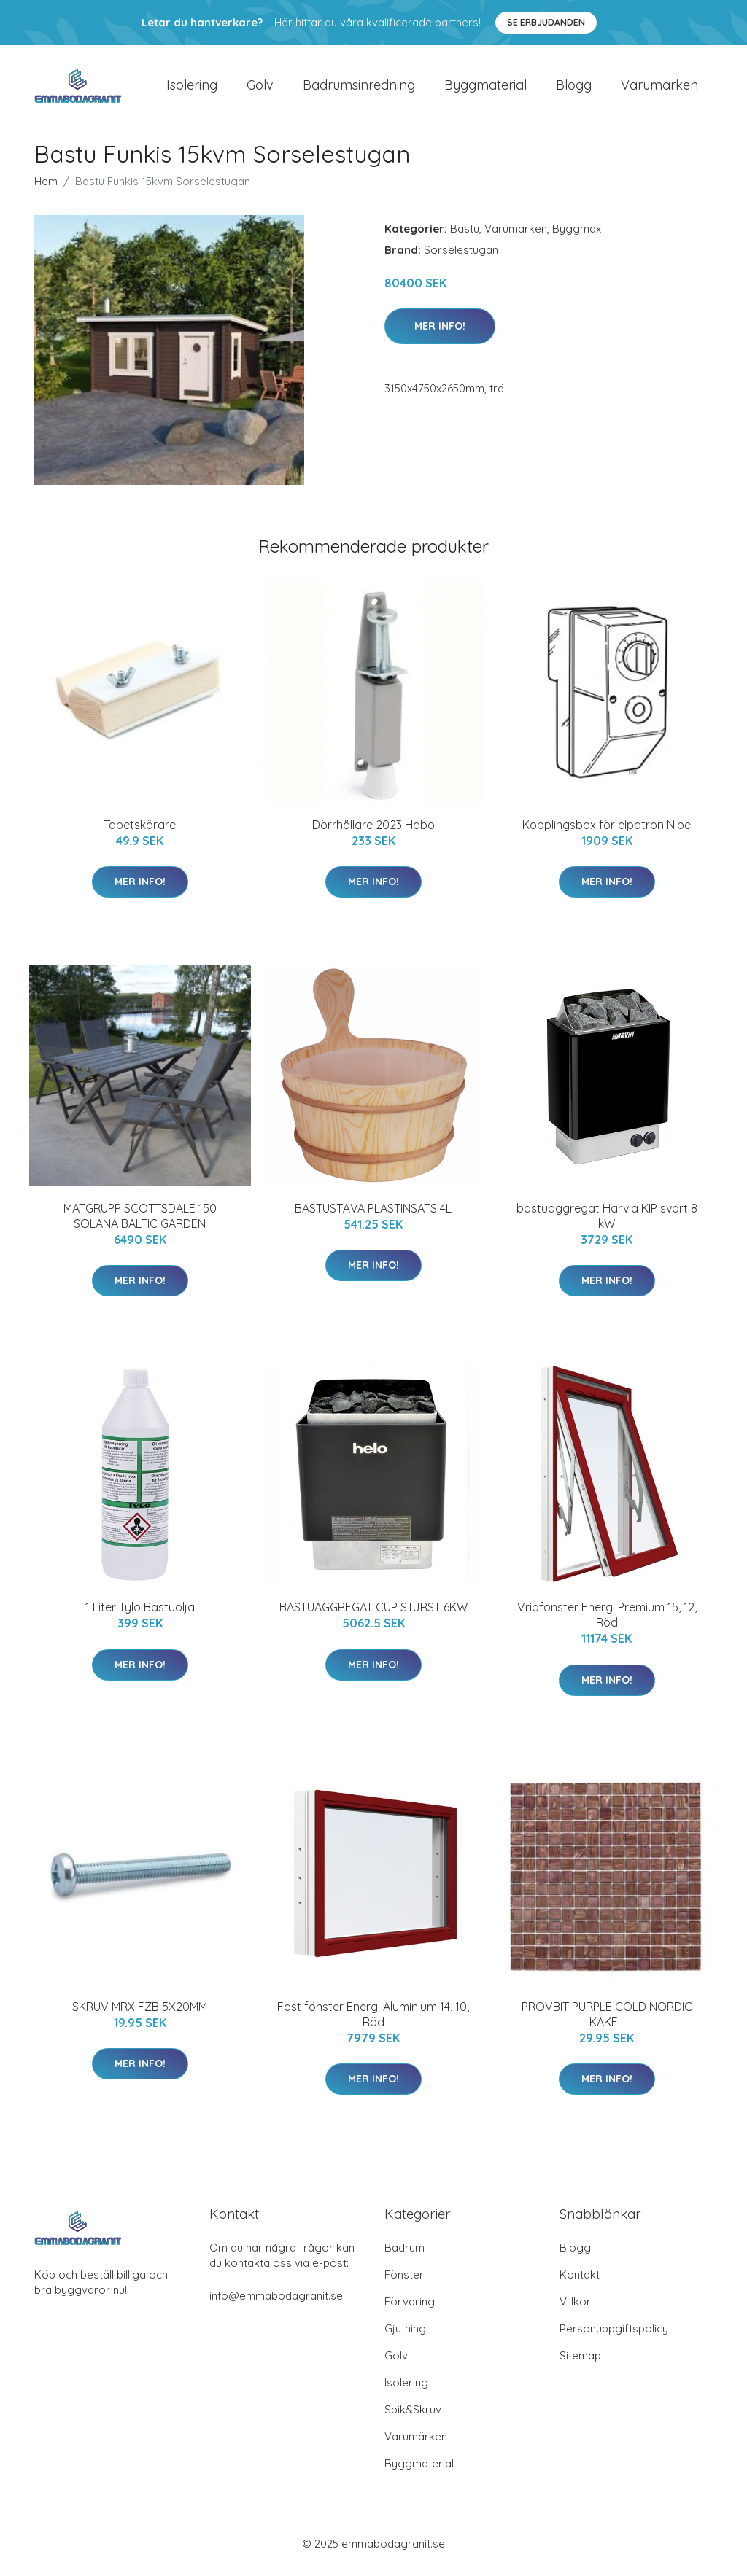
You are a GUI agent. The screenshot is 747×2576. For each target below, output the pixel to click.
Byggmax (576, 236)
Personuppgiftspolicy (614, 2336)
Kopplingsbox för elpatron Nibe (606, 832)
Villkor (575, 2309)
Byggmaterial (485, 88)
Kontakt (580, 2282)
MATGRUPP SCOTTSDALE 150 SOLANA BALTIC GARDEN (140, 1223)
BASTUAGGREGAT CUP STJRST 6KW (373, 1615)
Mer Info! (439, 333)
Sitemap (580, 2363)
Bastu (464, 236)
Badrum (404, 2255)
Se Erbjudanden (546, 22)
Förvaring (409, 2309)
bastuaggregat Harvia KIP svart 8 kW (606, 1223)
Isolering (191, 88)
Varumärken (659, 88)
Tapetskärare (140, 832)
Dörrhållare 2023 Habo (373, 832)
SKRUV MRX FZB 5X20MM (139, 2014)
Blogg (574, 88)
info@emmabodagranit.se (276, 2303)
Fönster (404, 2282)
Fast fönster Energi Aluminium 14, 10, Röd (373, 2021)
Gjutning (405, 2336)
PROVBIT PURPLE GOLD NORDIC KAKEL (607, 2021)
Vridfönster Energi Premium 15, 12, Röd (607, 1623)
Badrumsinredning (359, 88)
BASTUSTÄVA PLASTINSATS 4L (373, 1215)
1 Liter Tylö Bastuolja (140, 1615)
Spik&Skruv (412, 2417)
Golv (260, 88)
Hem (46, 188)
